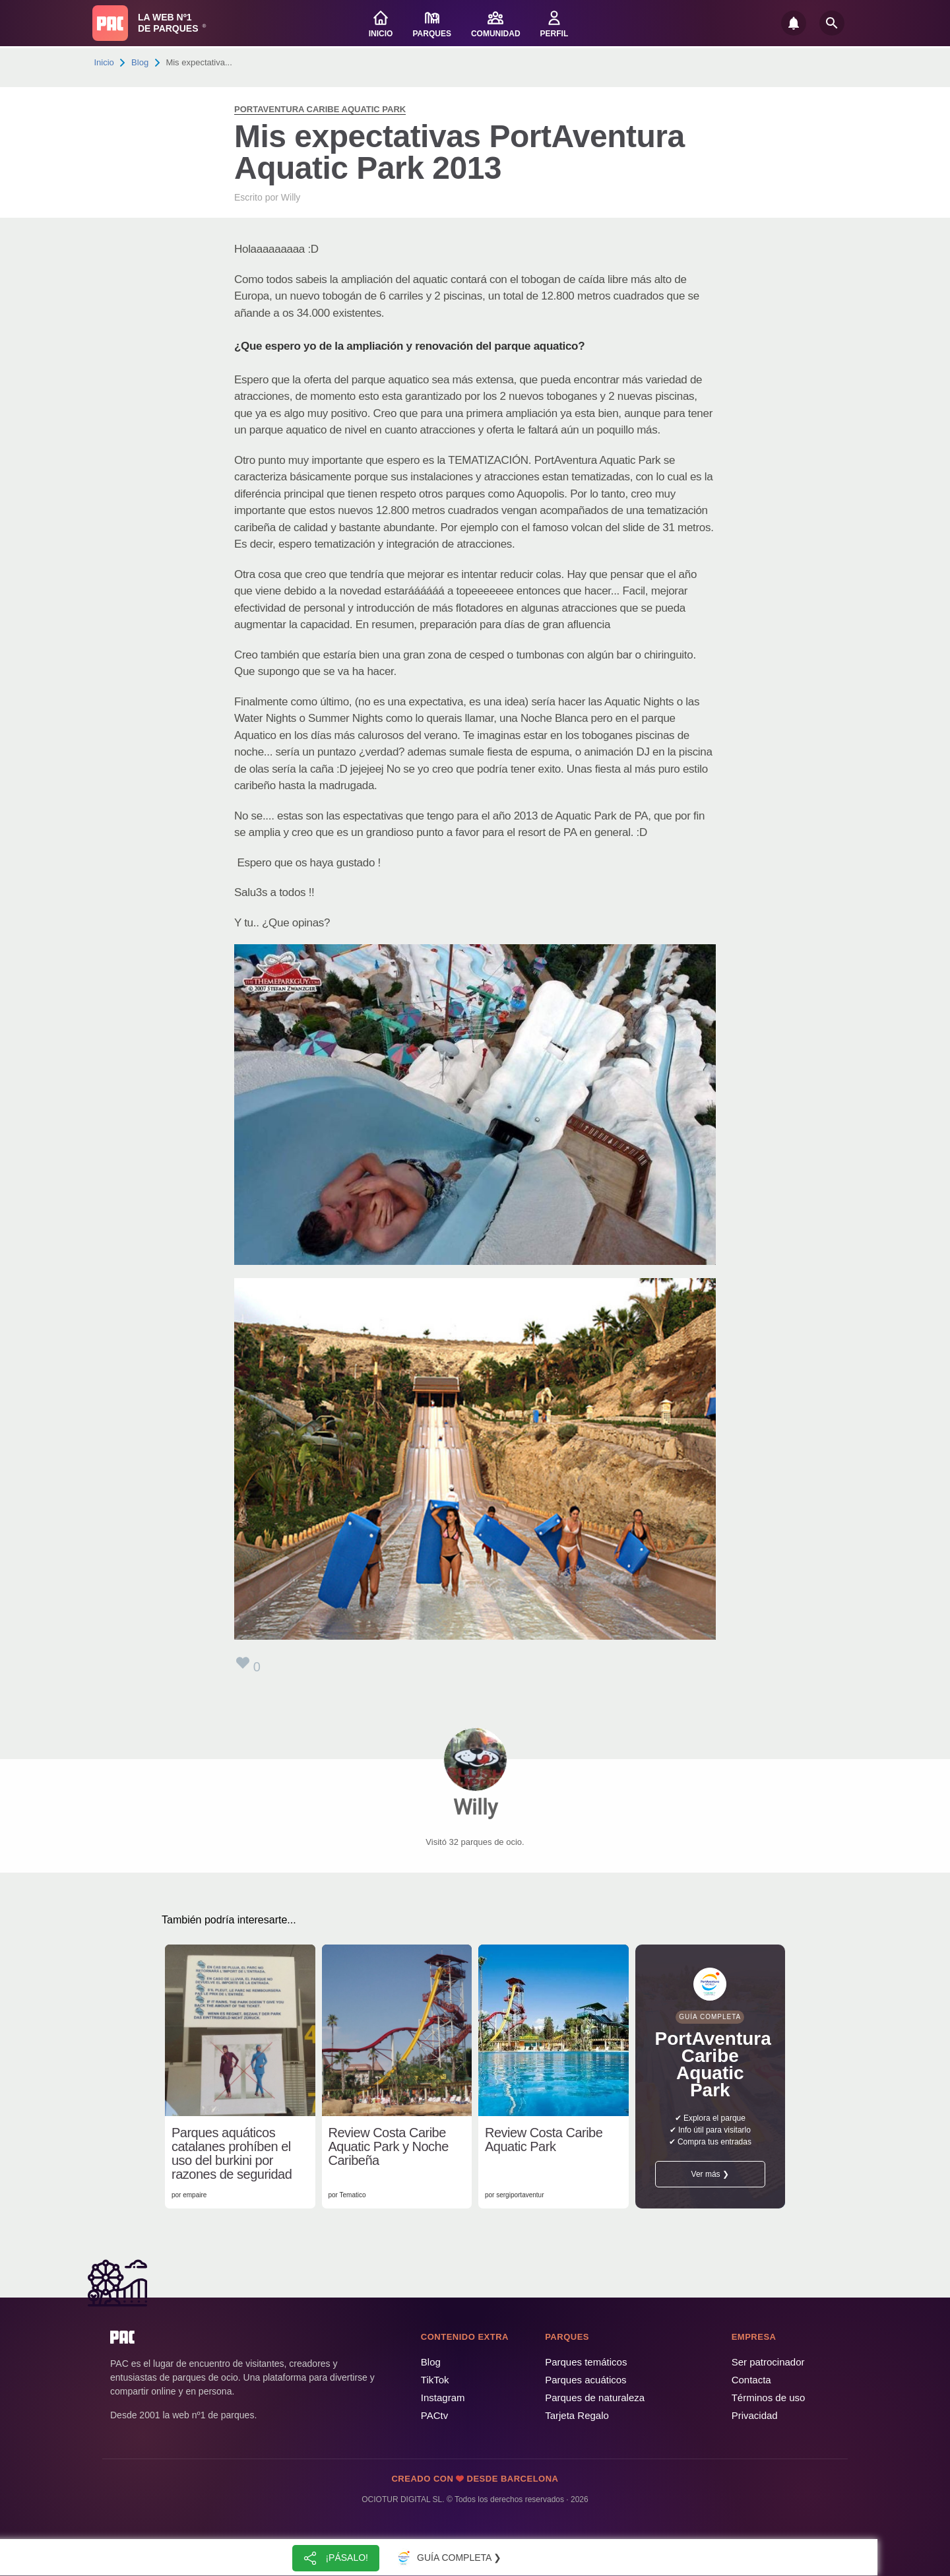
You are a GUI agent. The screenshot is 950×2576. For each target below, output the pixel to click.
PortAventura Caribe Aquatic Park (320, 109)
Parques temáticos (586, 2361)
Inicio (104, 62)
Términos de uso (769, 2397)
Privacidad (755, 2415)
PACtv (434, 2415)
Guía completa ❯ (447, 2558)
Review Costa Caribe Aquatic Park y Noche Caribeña (389, 2147)
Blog (139, 62)
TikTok (435, 2379)
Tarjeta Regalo (577, 2415)
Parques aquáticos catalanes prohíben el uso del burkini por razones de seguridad (232, 2153)
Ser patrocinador (768, 2361)
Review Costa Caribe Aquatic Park (543, 2140)
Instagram (443, 2397)
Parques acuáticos (585, 2379)
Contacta (751, 2379)
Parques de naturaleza (595, 2397)
